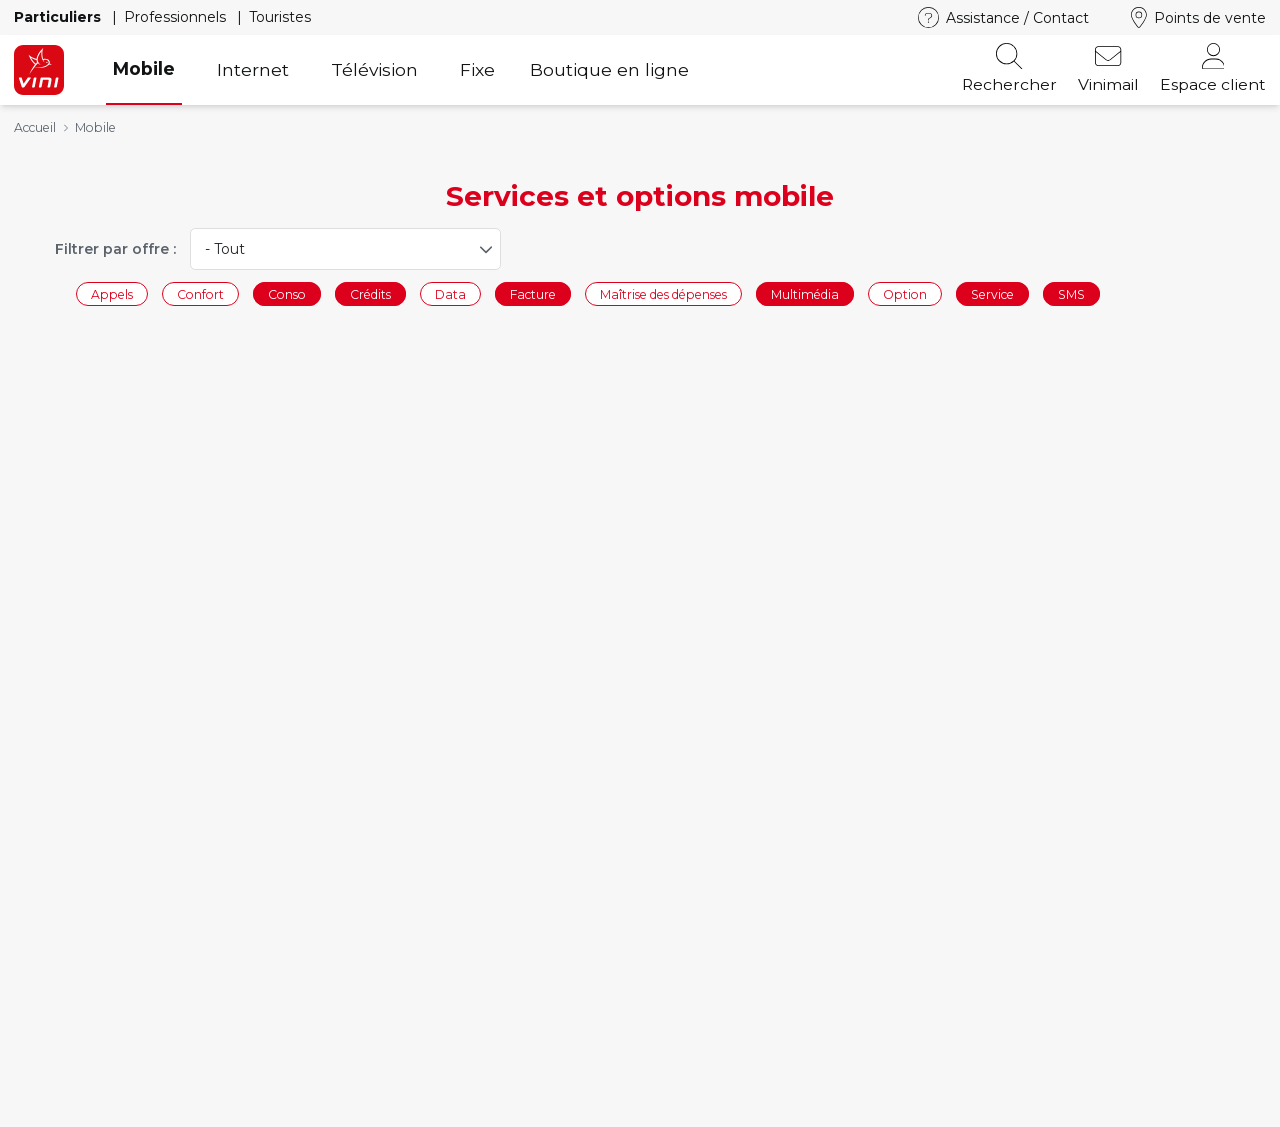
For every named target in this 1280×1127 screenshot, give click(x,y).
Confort (200, 293)
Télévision (374, 69)
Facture (533, 293)
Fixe (477, 69)
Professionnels (177, 17)
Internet (253, 69)
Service (992, 293)
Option (905, 293)
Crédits (370, 293)
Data (450, 293)
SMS (1071, 293)
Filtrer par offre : (115, 249)
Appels (112, 293)
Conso (287, 293)
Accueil (35, 127)
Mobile (144, 68)
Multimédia (805, 293)
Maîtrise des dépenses (663, 293)
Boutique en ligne (609, 69)
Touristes (280, 17)
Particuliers (59, 17)
